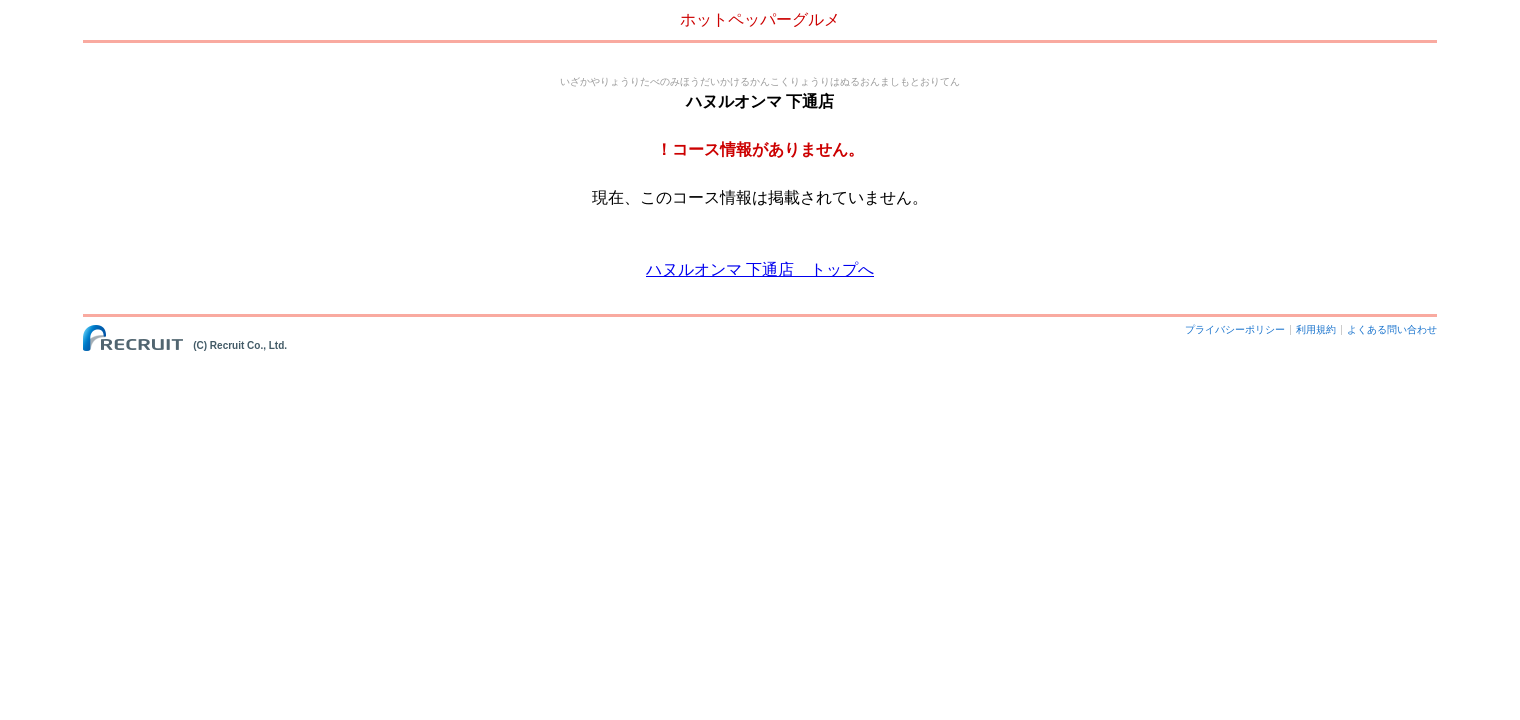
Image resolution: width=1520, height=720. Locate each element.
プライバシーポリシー (1235, 329)
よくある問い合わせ (1392, 329)
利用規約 (1316, 329)
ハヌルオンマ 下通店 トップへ (760, 269)
